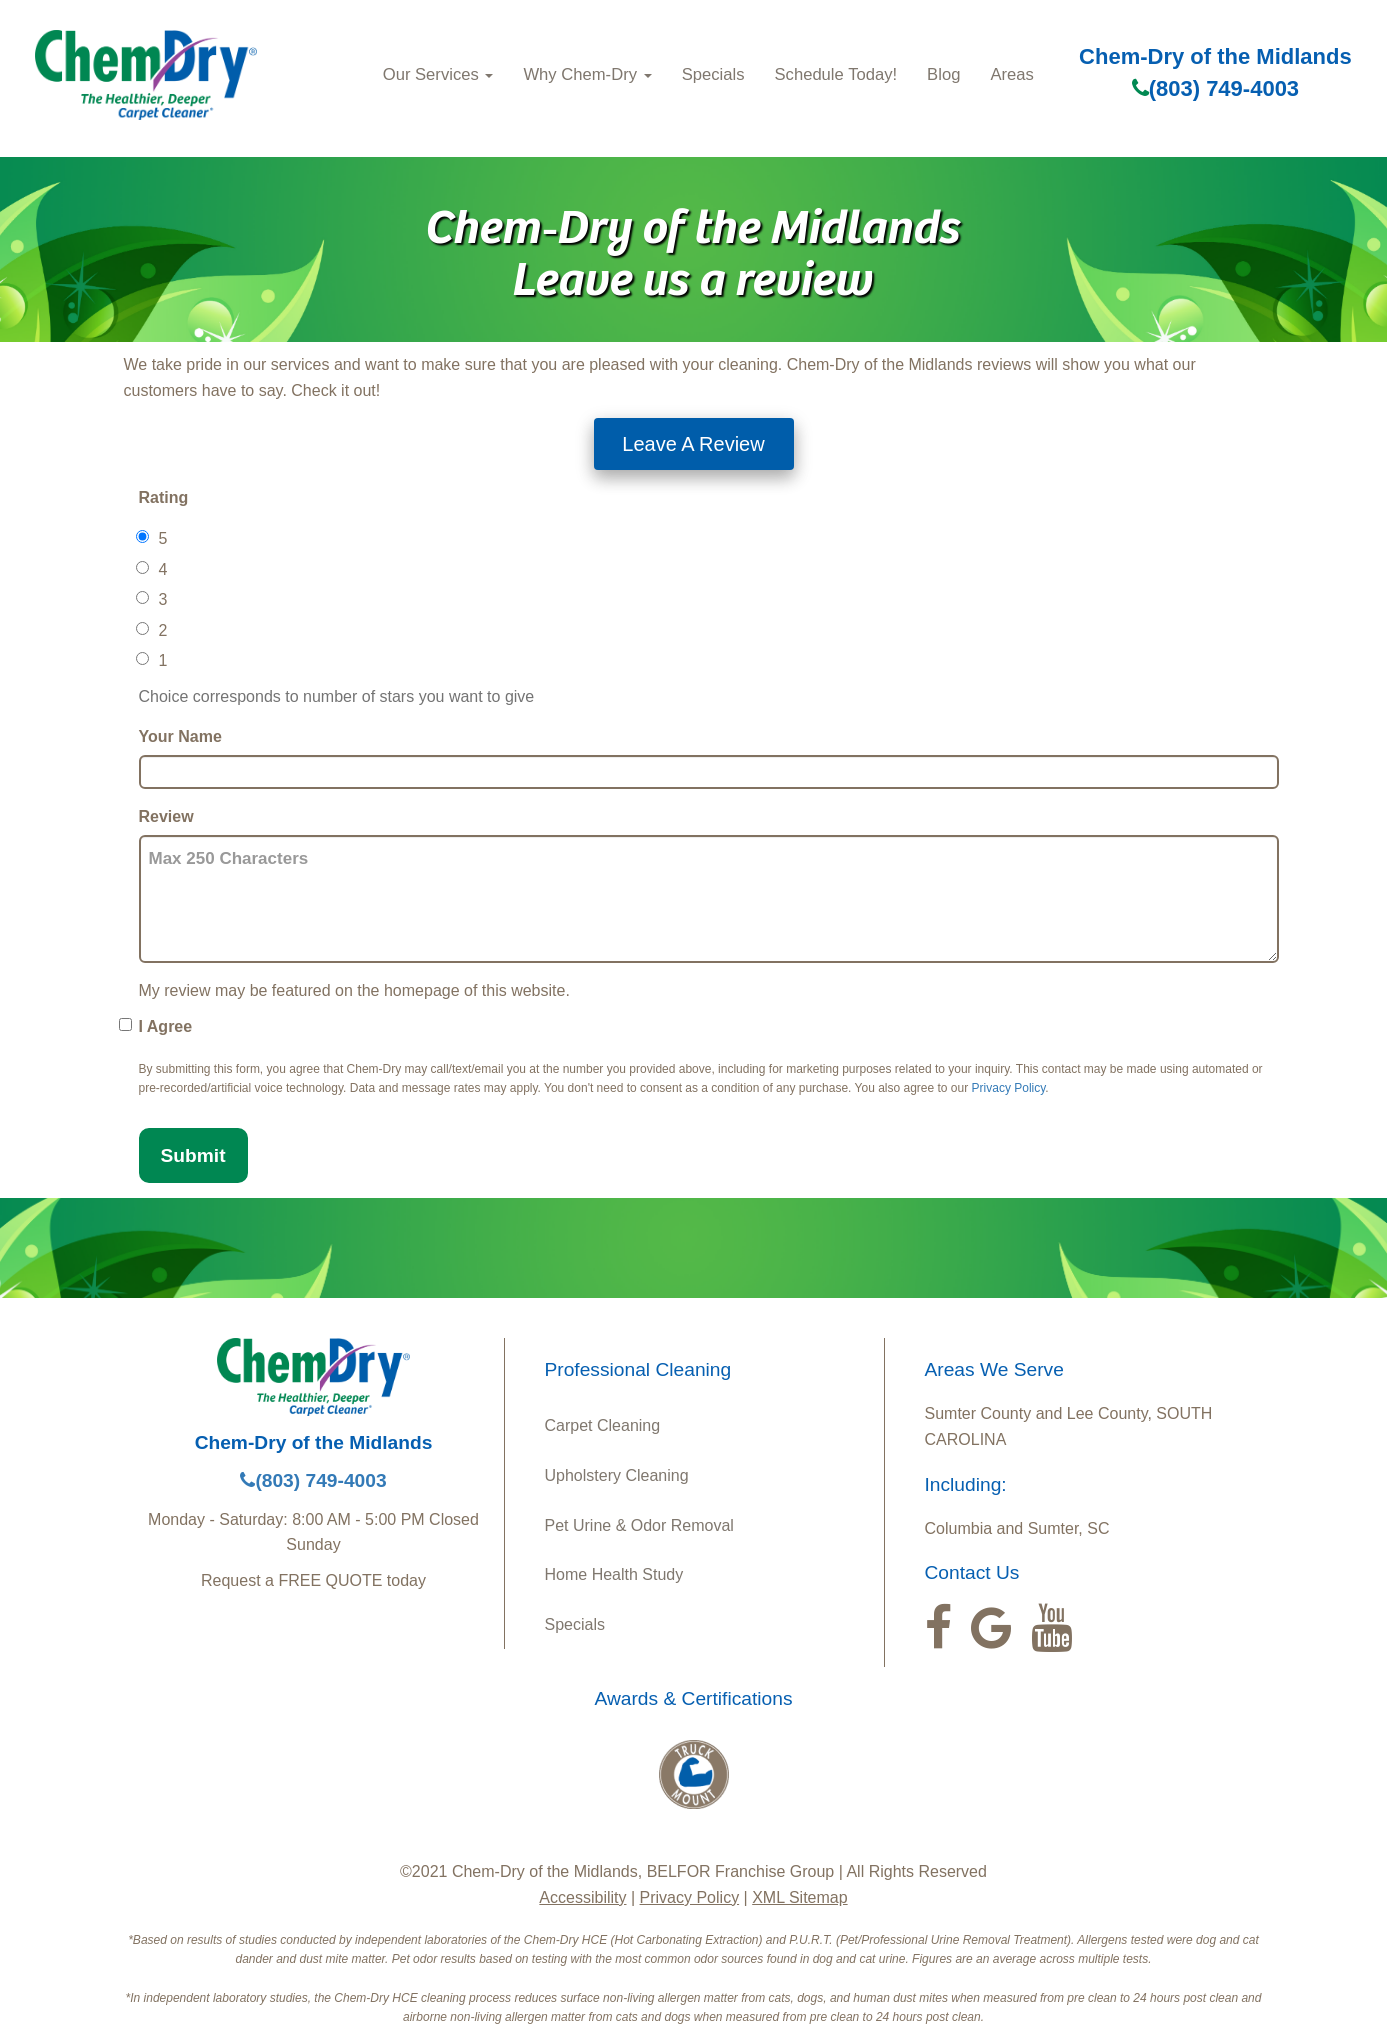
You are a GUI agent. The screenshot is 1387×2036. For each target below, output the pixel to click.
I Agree (166, 1026)
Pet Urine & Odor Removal (639, 1525)
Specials (713, 74)
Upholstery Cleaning (617, 1475)
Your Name (180, 736)
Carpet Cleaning (603, 1425)
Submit (193, 1155)
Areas (1011, 74)
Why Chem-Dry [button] (587, 74)
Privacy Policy (1009, 1088)
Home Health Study (614, 1574)
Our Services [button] (438, 74)
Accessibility (582, 1897)
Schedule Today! (835, 74)
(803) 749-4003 (1215, 88)
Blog (943, 74)
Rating (164, 497)
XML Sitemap (799, 1897)
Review (166, 816)
